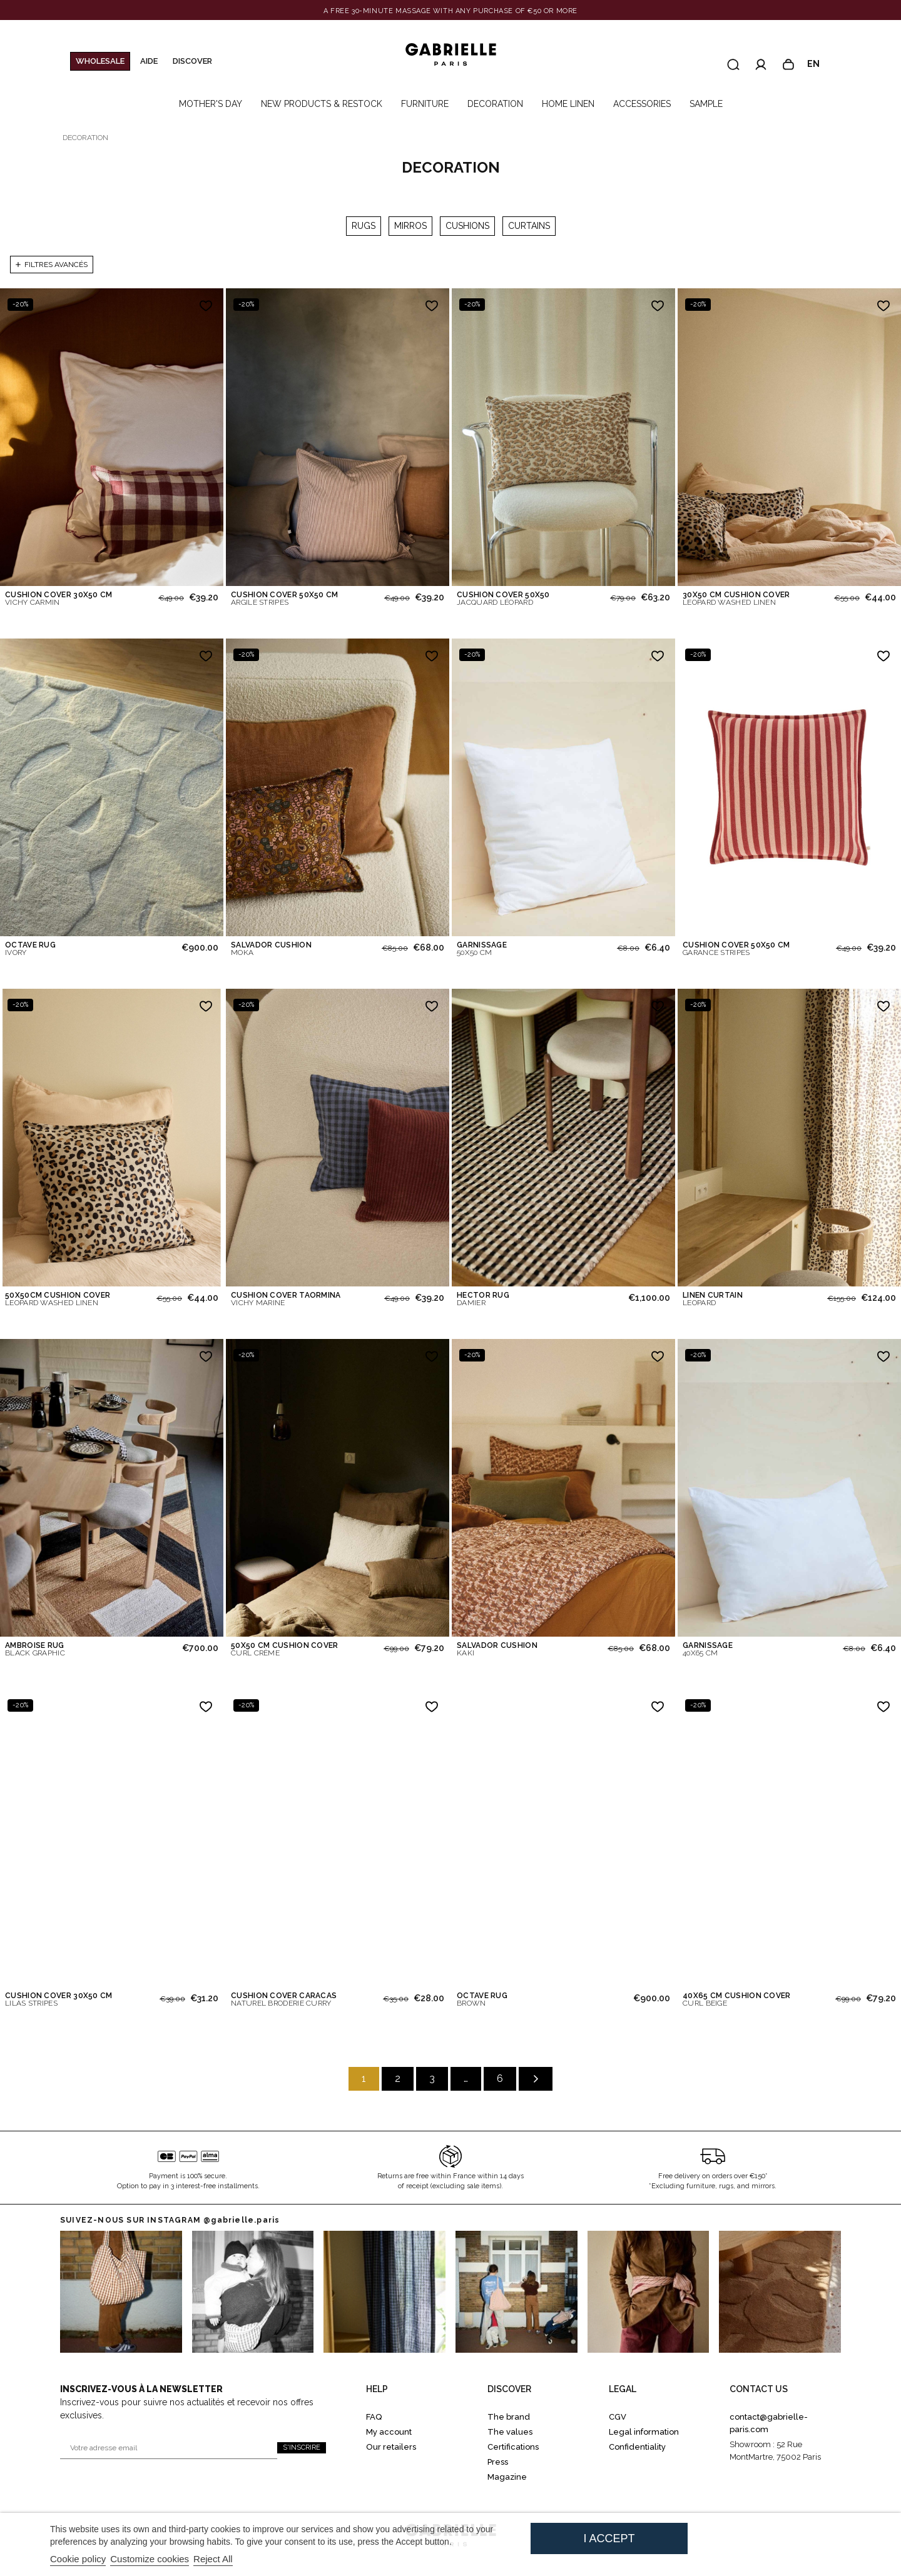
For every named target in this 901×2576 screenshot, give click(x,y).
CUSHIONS (467, 226)
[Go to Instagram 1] (253, 2292)
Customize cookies (149, 2558)
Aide (149, 61)
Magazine (507, 2477)
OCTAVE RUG (30, 948)
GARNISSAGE (482, 948)
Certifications (513, 2447)
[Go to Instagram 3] (517, 2292)
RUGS (363, 226)
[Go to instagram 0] (121, 2292)
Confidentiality (637, 2447)
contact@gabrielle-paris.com (769, 2423)
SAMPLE (706, 104)
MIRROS (410, 226)
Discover (192, 61)
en (819, 64)
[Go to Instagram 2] (384, 2292)
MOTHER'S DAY (210, 104)
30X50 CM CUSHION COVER (736, 598)
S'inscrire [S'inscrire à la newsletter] (301, 2447)
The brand (508, 2417)
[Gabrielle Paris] (450, 55)
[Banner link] (450, 11)
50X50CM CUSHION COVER (57, 1298)
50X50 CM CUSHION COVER (285, 1649)
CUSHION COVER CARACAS (284, 1999)
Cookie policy (78, 2558)
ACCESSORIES (642, 104)
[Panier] (788, 64)
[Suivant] (535, 2079)
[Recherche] (733, 64)
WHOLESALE (100, 61)
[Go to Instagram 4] (649, 2292)
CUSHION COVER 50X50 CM (285, 598)
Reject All (213, 2558)
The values (509, 2432)
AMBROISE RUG (35, 1649)
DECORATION (495, 104)
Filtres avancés (52, 264)
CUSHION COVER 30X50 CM (59, 598)
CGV (617, 2417)
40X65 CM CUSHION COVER (737, 1999)
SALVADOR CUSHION (271, 948)
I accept (608, 2538)
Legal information (644, 2432)
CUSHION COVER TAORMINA (286, 1298)
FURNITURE (425, 104)
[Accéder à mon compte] (761, 64)
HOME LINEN (568, 104)
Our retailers (391, 2447)
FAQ (374, 2417)
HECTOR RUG (483, 1298)
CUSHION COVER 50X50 (503, 598)
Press (497, 2462)
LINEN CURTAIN (713, 1298)
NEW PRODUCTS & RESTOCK (321, 104)
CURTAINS (529, 226)
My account (389, 2432)
